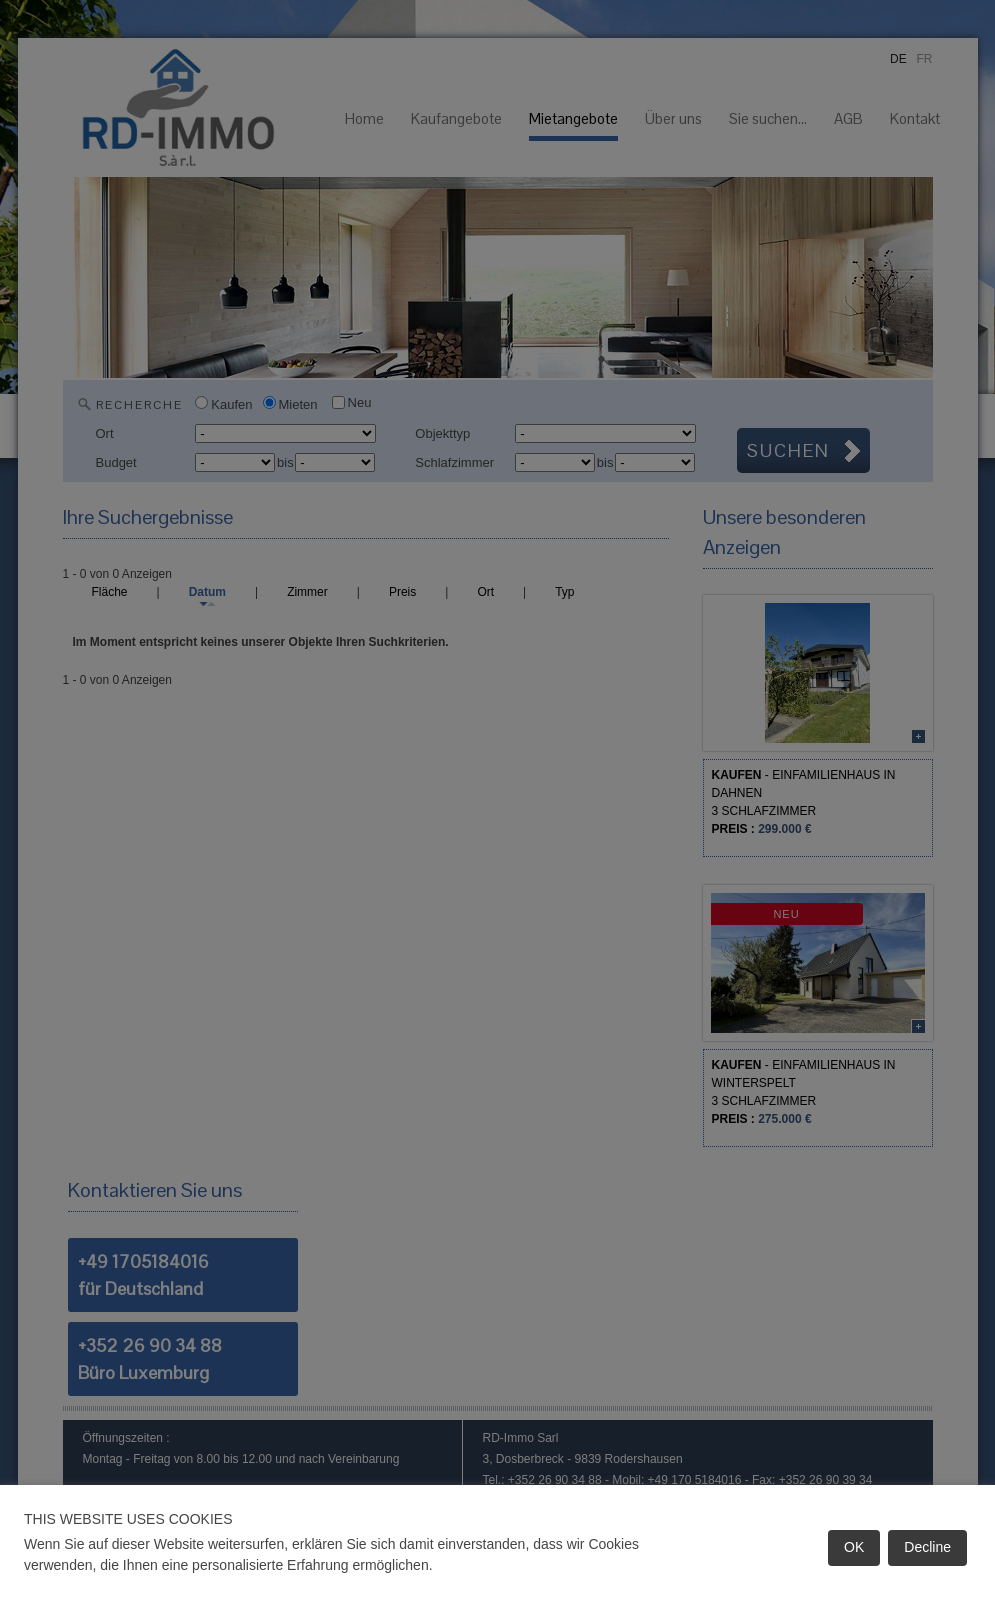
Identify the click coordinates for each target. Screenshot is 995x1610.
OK (854, 1547)
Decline (927, 1547)
